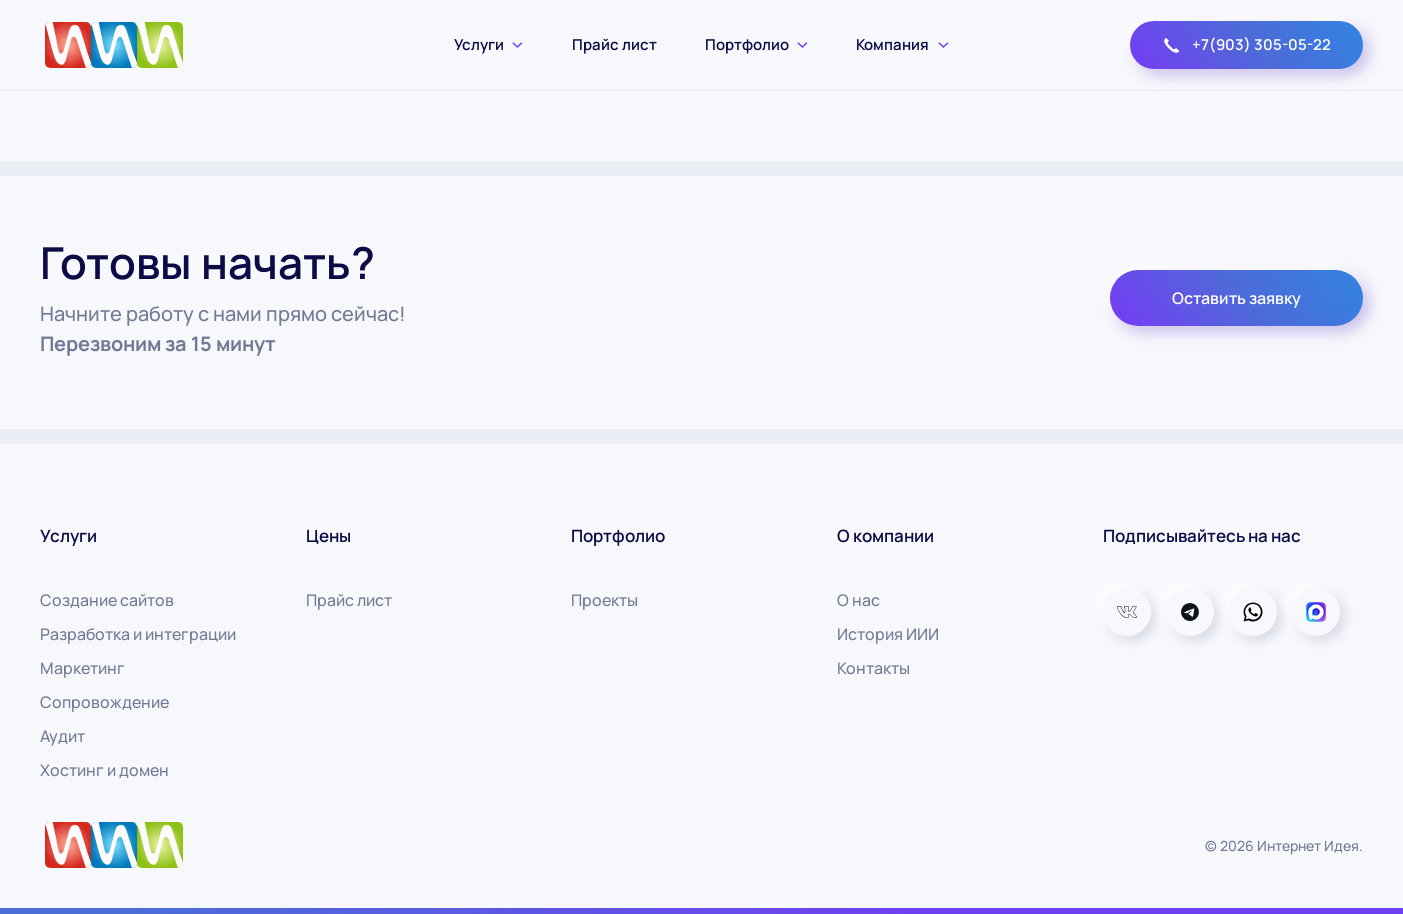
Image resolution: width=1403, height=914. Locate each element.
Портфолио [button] (757, 44)
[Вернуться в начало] (114, 45)
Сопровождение (104, 702)
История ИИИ (888, 634)
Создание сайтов (107, 600)
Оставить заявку (1236, 298)
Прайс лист (614, 44)
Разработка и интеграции (138, 634)
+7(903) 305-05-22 (1246, 44)
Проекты (604, 600)
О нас (858, 600)
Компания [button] (902, 44)
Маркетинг (82, 668)
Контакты (873, 668)
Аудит (62, 736)
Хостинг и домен (104, 770)
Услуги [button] (489, 44)
